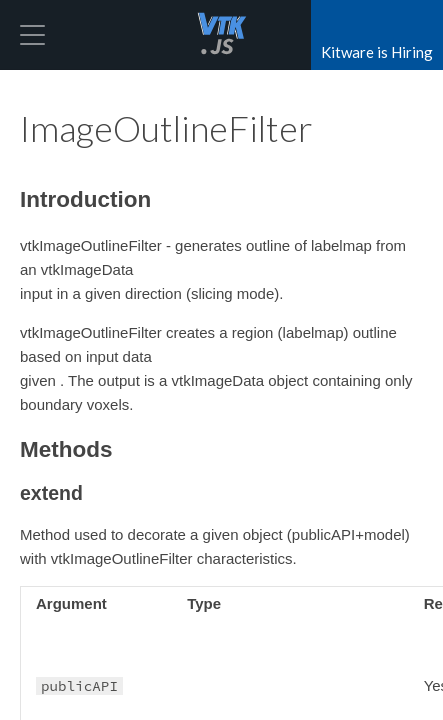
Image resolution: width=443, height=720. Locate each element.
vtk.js (222, 35)
